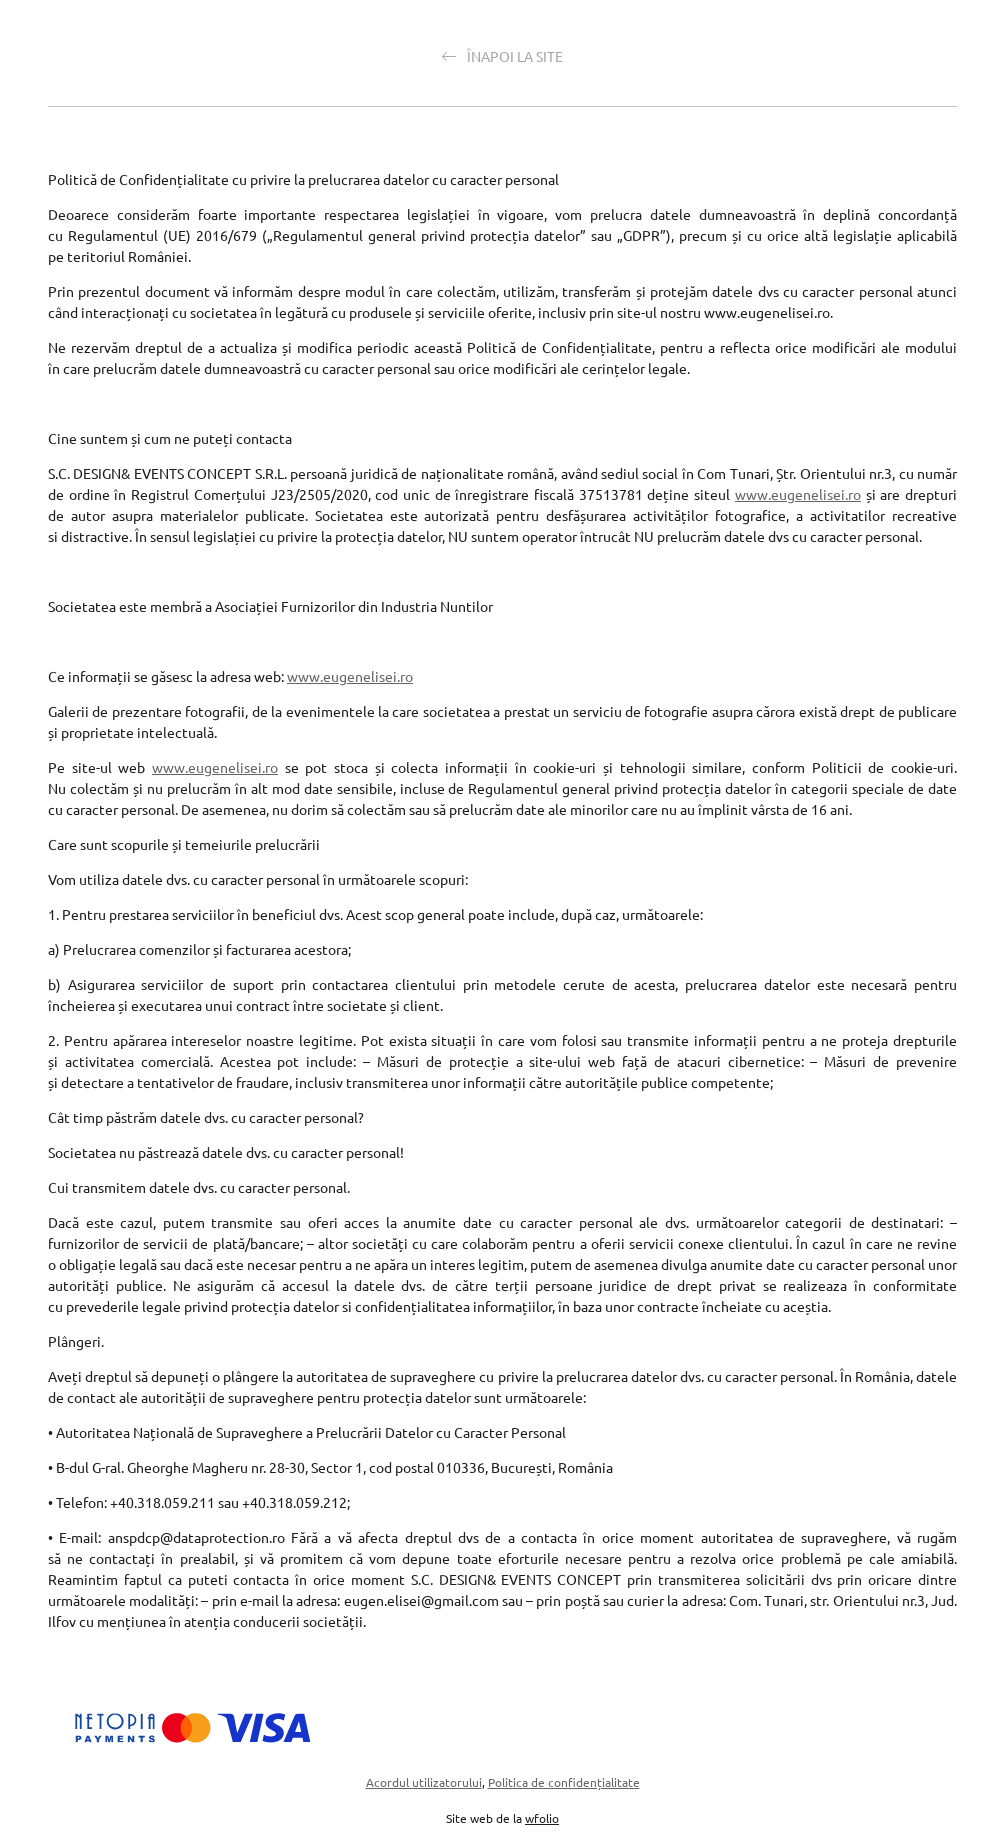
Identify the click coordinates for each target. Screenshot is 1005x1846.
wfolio (542, 1818)
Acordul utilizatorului (424, 1782)
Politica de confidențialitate (564, 1782)
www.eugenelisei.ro (798, 494)
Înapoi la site (502, 56)
